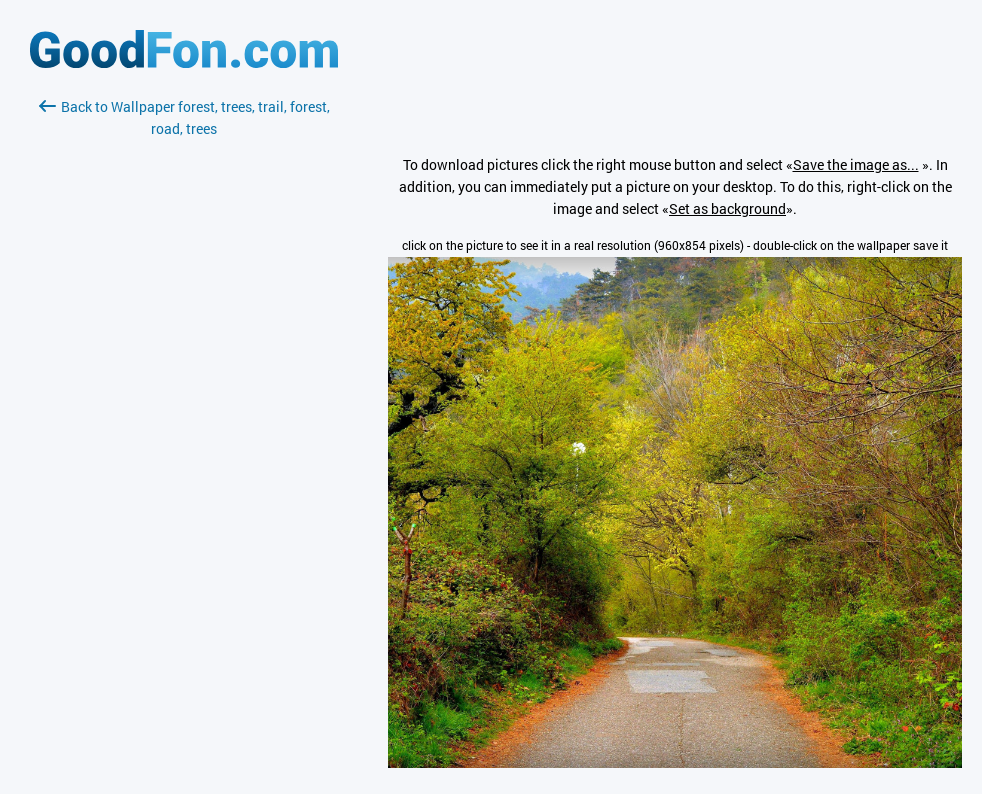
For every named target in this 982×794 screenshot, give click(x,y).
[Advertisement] (184, 377)
